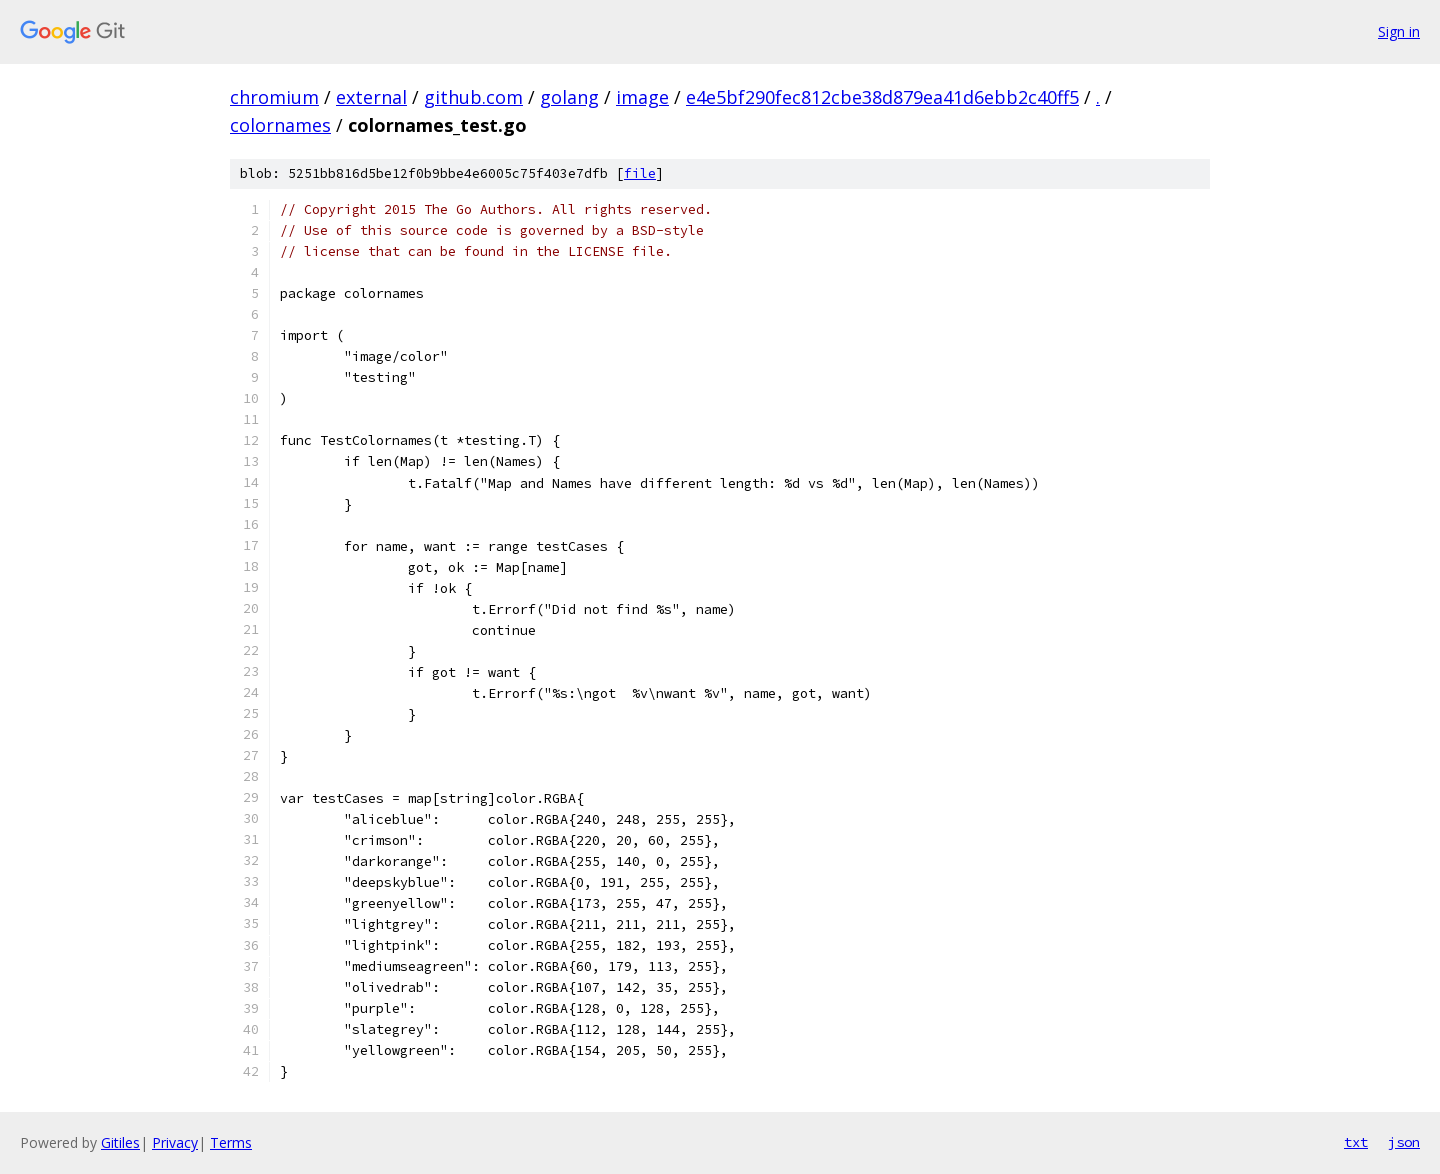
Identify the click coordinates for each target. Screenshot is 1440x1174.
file (640, 173)
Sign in (1399, 31)
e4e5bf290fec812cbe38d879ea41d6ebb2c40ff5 (882, 97)
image (642, 97)
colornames (280, 125)
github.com (473, 97)
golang (569, 97)
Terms (231, 1142)
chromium (274, 97)
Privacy (175, 1142)
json (1404, 1142)
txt (1356, 1142)
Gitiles (120, 1142)
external (371, 97)
